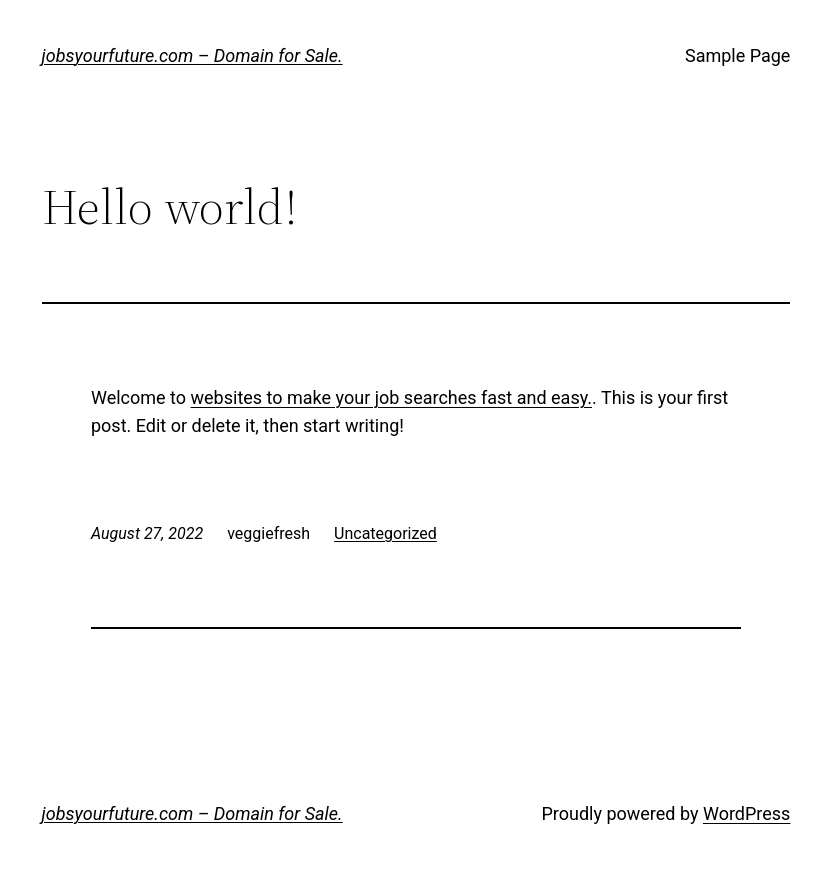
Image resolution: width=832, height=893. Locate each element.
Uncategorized (385, 533)
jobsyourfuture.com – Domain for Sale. (192, 55)
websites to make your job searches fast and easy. (391, 397)
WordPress (746, 813)
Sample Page (737, 55)
